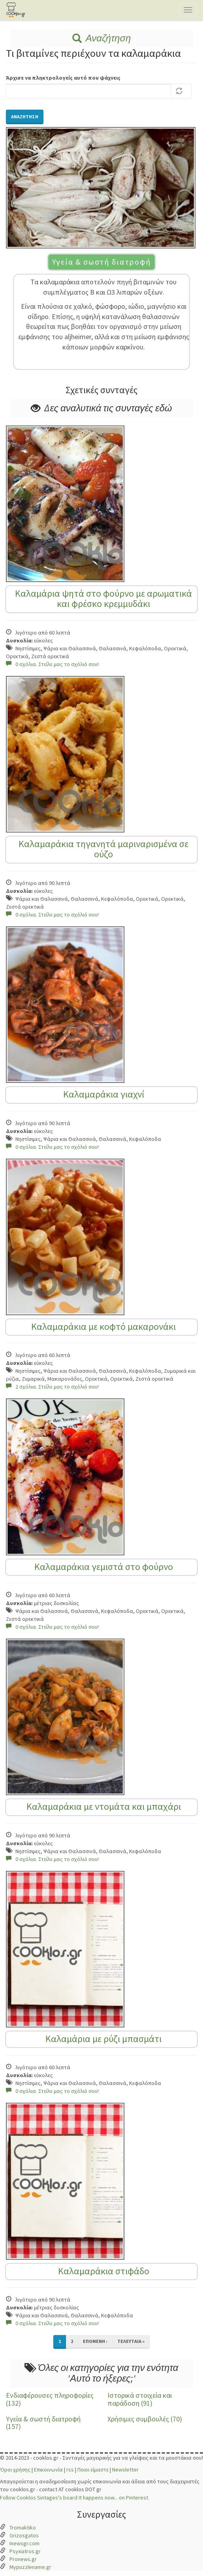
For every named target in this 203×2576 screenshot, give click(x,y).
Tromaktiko (22, 2527)
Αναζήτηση (101, 38)
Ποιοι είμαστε (93, 2469)
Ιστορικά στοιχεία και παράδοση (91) (139, 2399)
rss (70, 2469)
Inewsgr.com (24, 2543)
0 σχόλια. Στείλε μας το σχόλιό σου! (52, 664)
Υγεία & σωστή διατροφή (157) (43, 2422)
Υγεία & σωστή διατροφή (101, 262)
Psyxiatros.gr (25, 2551)
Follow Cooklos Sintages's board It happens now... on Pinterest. (74, 2497)
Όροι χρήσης (15, 2469)
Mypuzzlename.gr (30, 2566)
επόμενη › (95, 2341)
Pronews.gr (23, 2559)
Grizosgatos (24, 2535)
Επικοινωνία (48, 2469)
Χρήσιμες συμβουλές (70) (144, 2418)
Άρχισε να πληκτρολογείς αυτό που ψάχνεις (63, 77)
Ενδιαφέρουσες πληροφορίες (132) (50, 2399)
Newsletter (125, 2469)
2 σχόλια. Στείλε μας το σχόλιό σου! (52, 1386)
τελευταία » (131, 2341)
